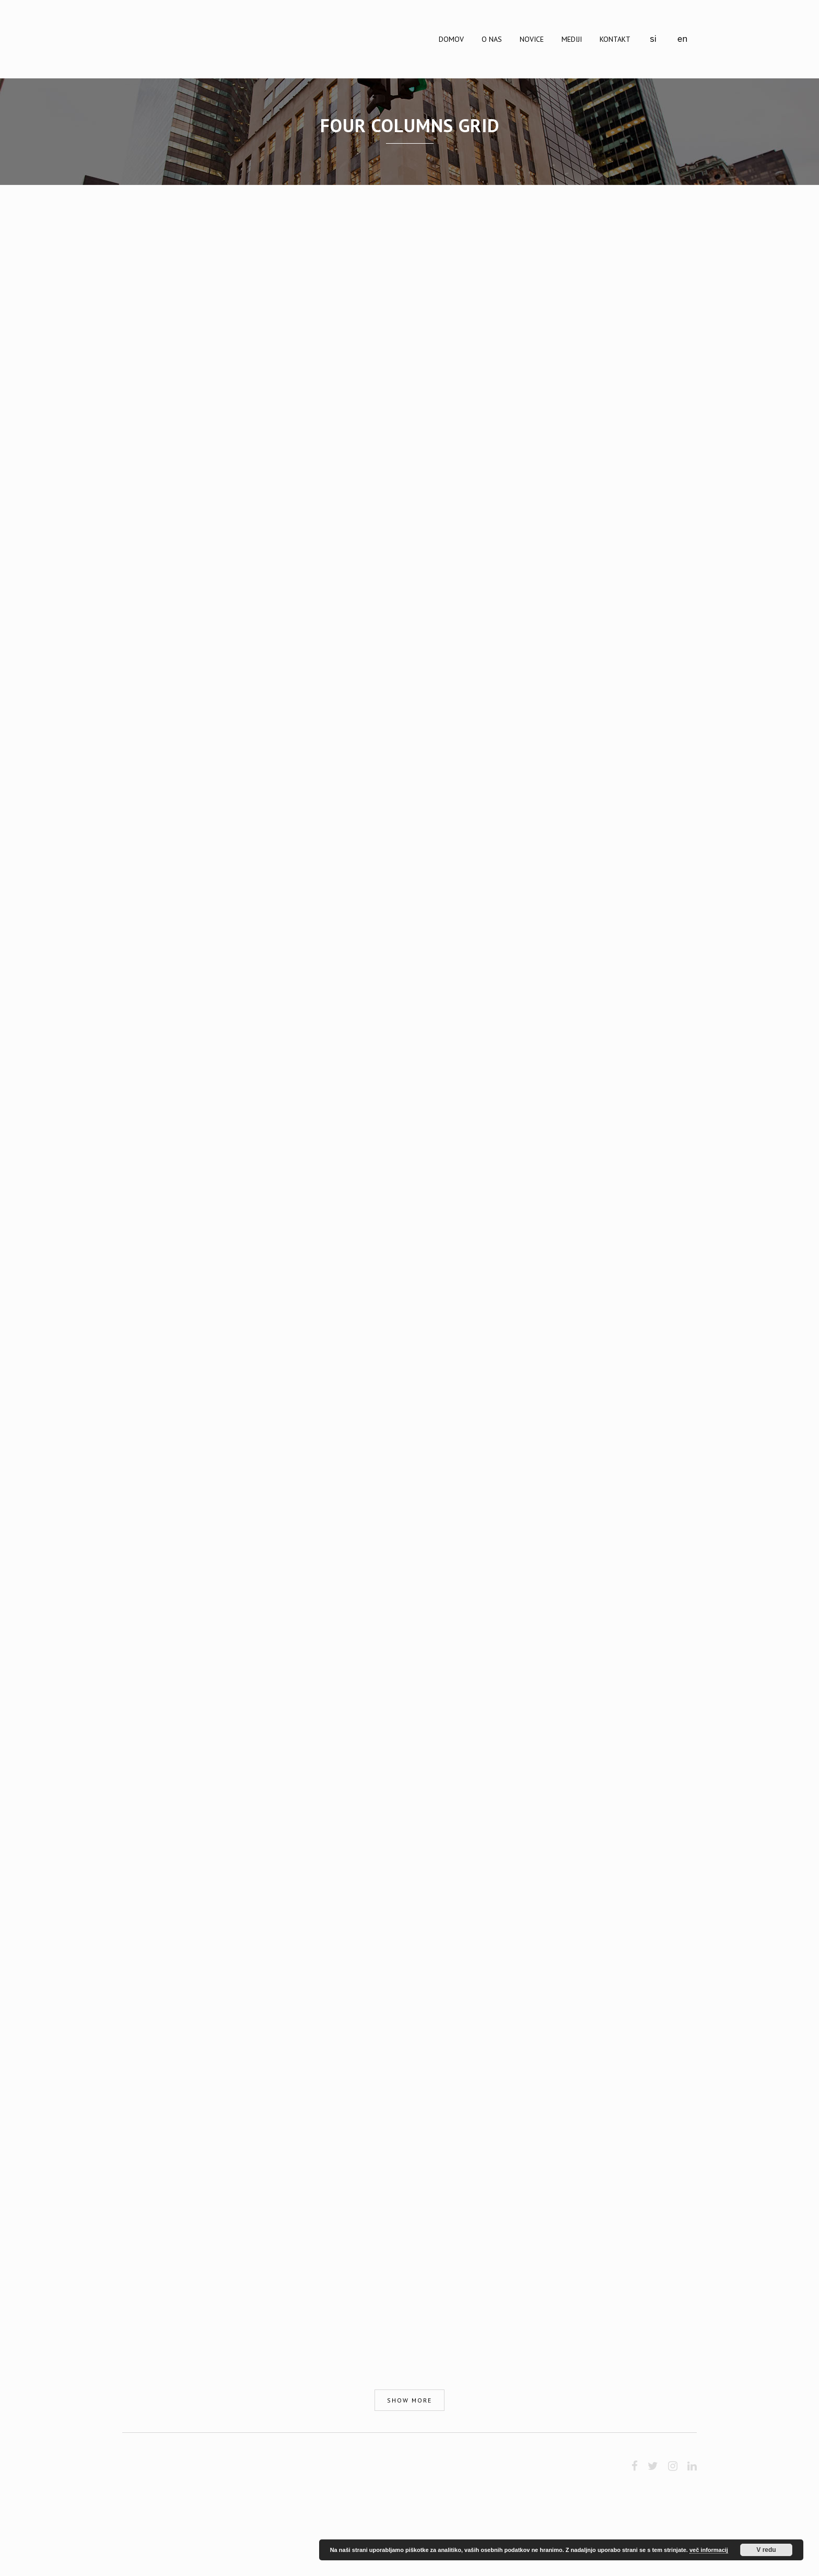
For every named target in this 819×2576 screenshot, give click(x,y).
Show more (409, 2400)
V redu (766, 2550)
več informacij (708, 2550)
